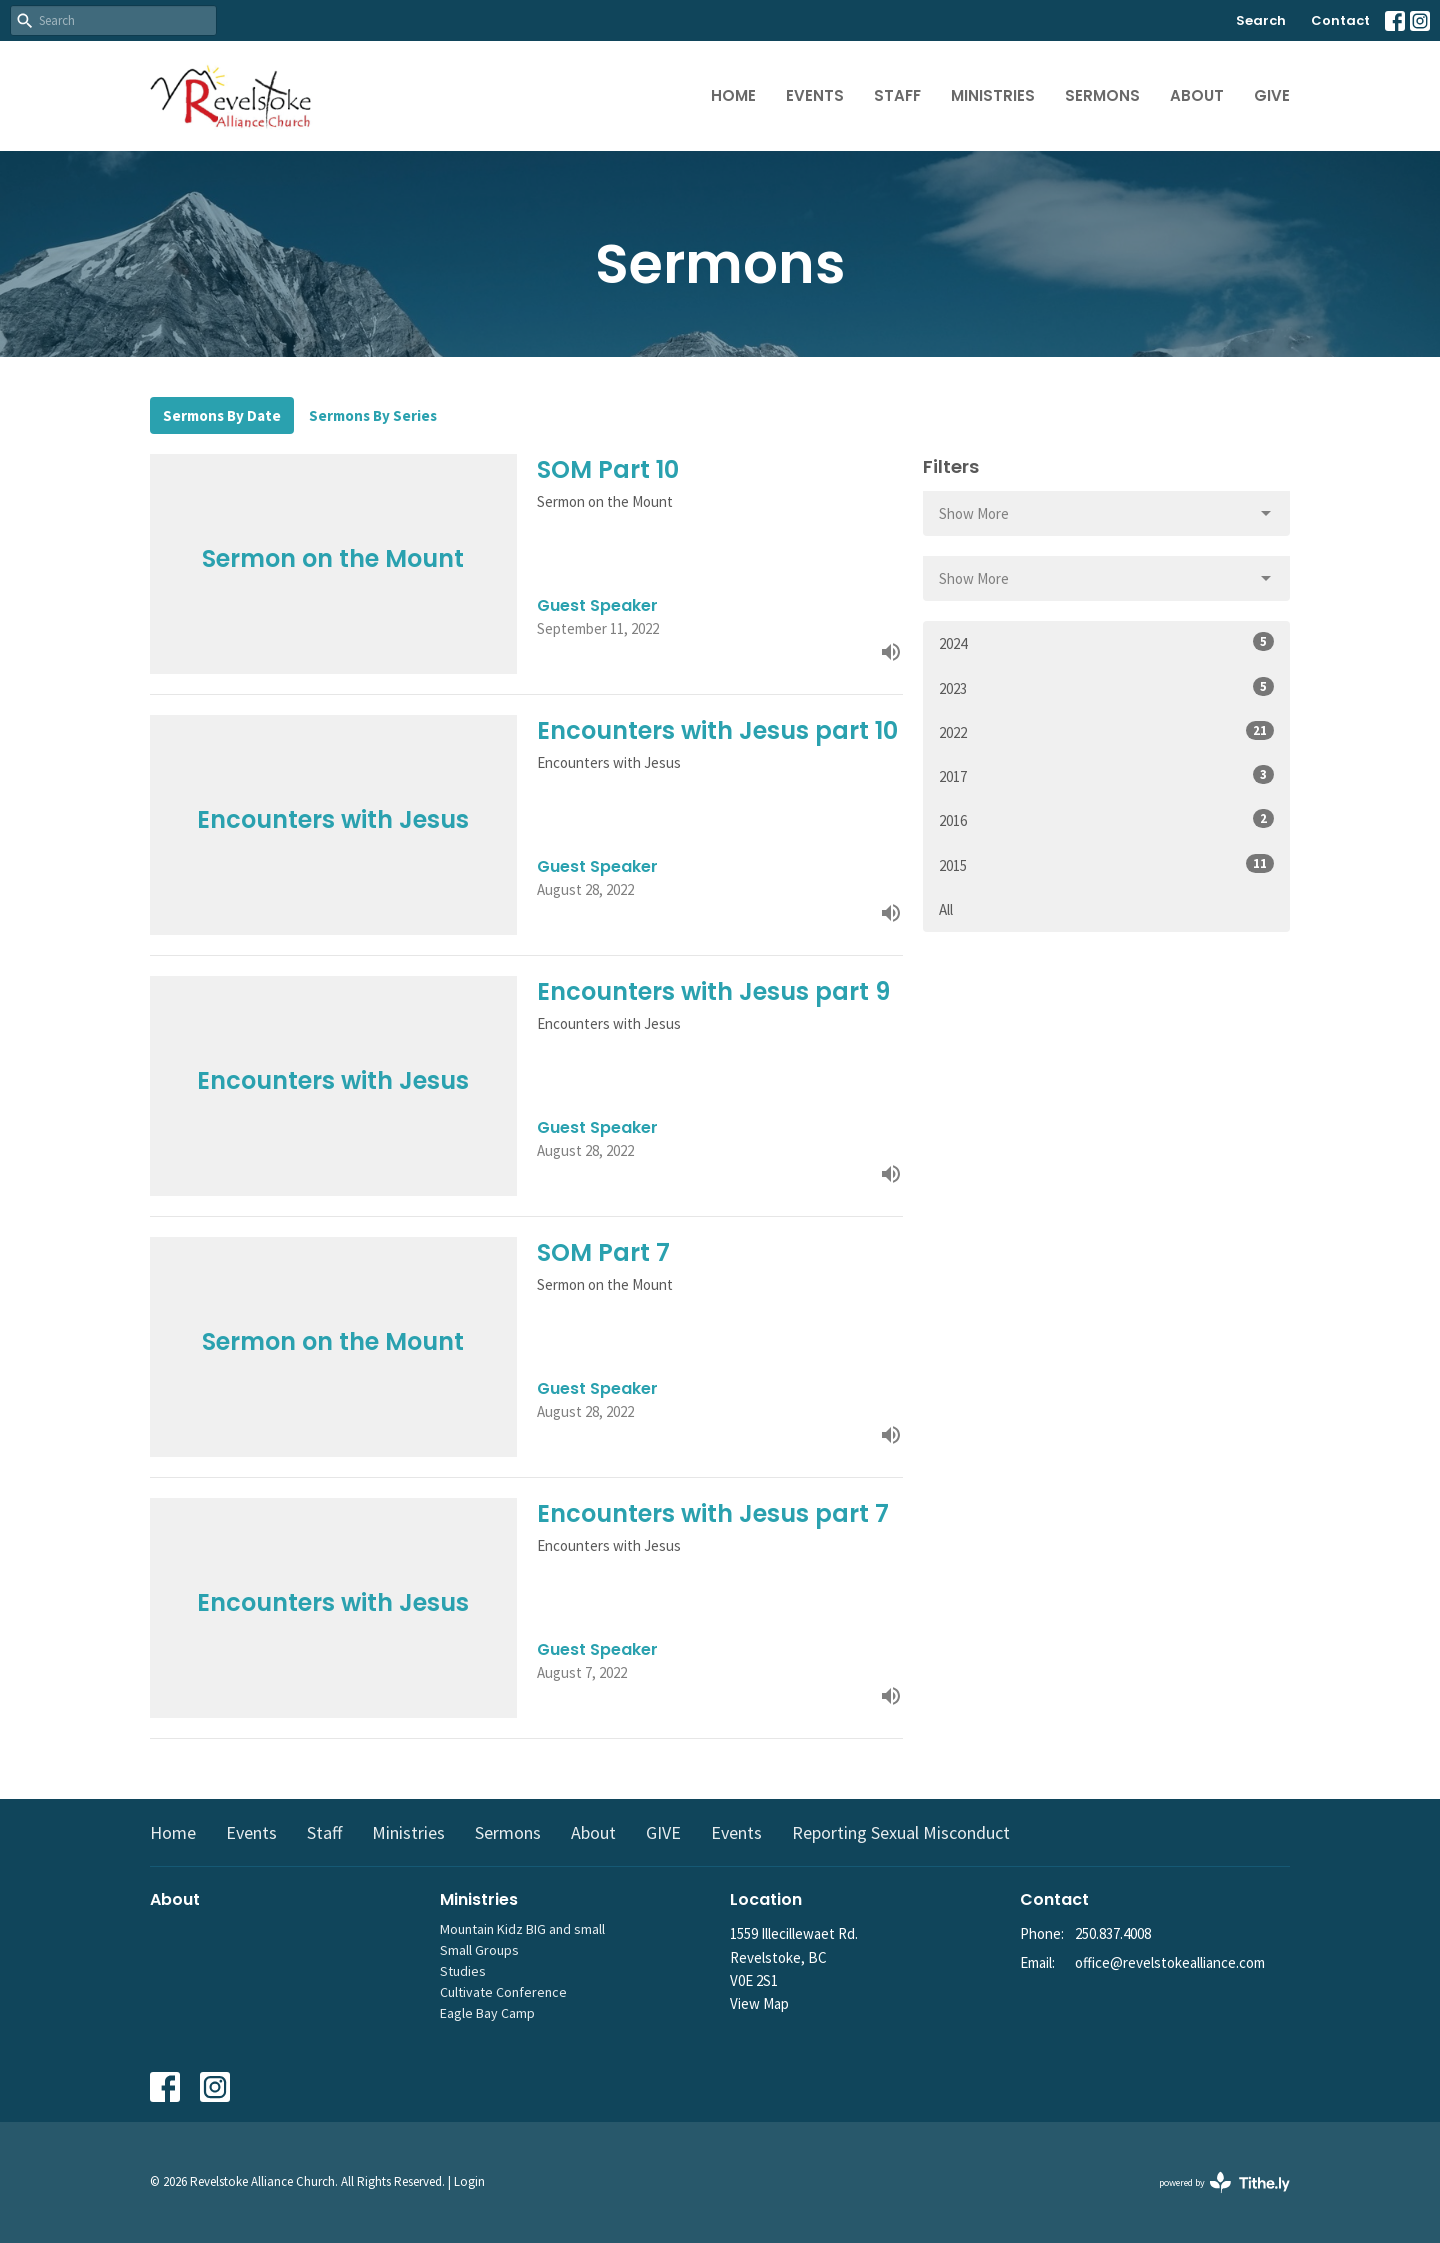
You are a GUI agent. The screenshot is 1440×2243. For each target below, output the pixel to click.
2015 (1106, 864)
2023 (1106, 687)
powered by (1224, 2182)
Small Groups (479, 1950)
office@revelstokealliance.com (1170, 1962)
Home (733, 95)
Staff (897, 95)
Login (469, 2181)
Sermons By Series (373, 415)
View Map (759, 2003)
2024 (1106, 642)
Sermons (1102, 95)
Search (1261, 20)
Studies (463, 1971)
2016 (1106, 819)
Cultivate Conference (503, 1992)
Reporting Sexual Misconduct (901, 1832)
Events (815, 95)
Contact (1340, 20)
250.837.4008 (1113, 1933)
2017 (1106, 775)
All (946, 909)
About (1197, 95)
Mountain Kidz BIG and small (522, 1929)
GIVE (1272, 95)
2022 (1106, 731)
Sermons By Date (222, 415)
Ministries (993, 95)
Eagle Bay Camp (487, 2013)
